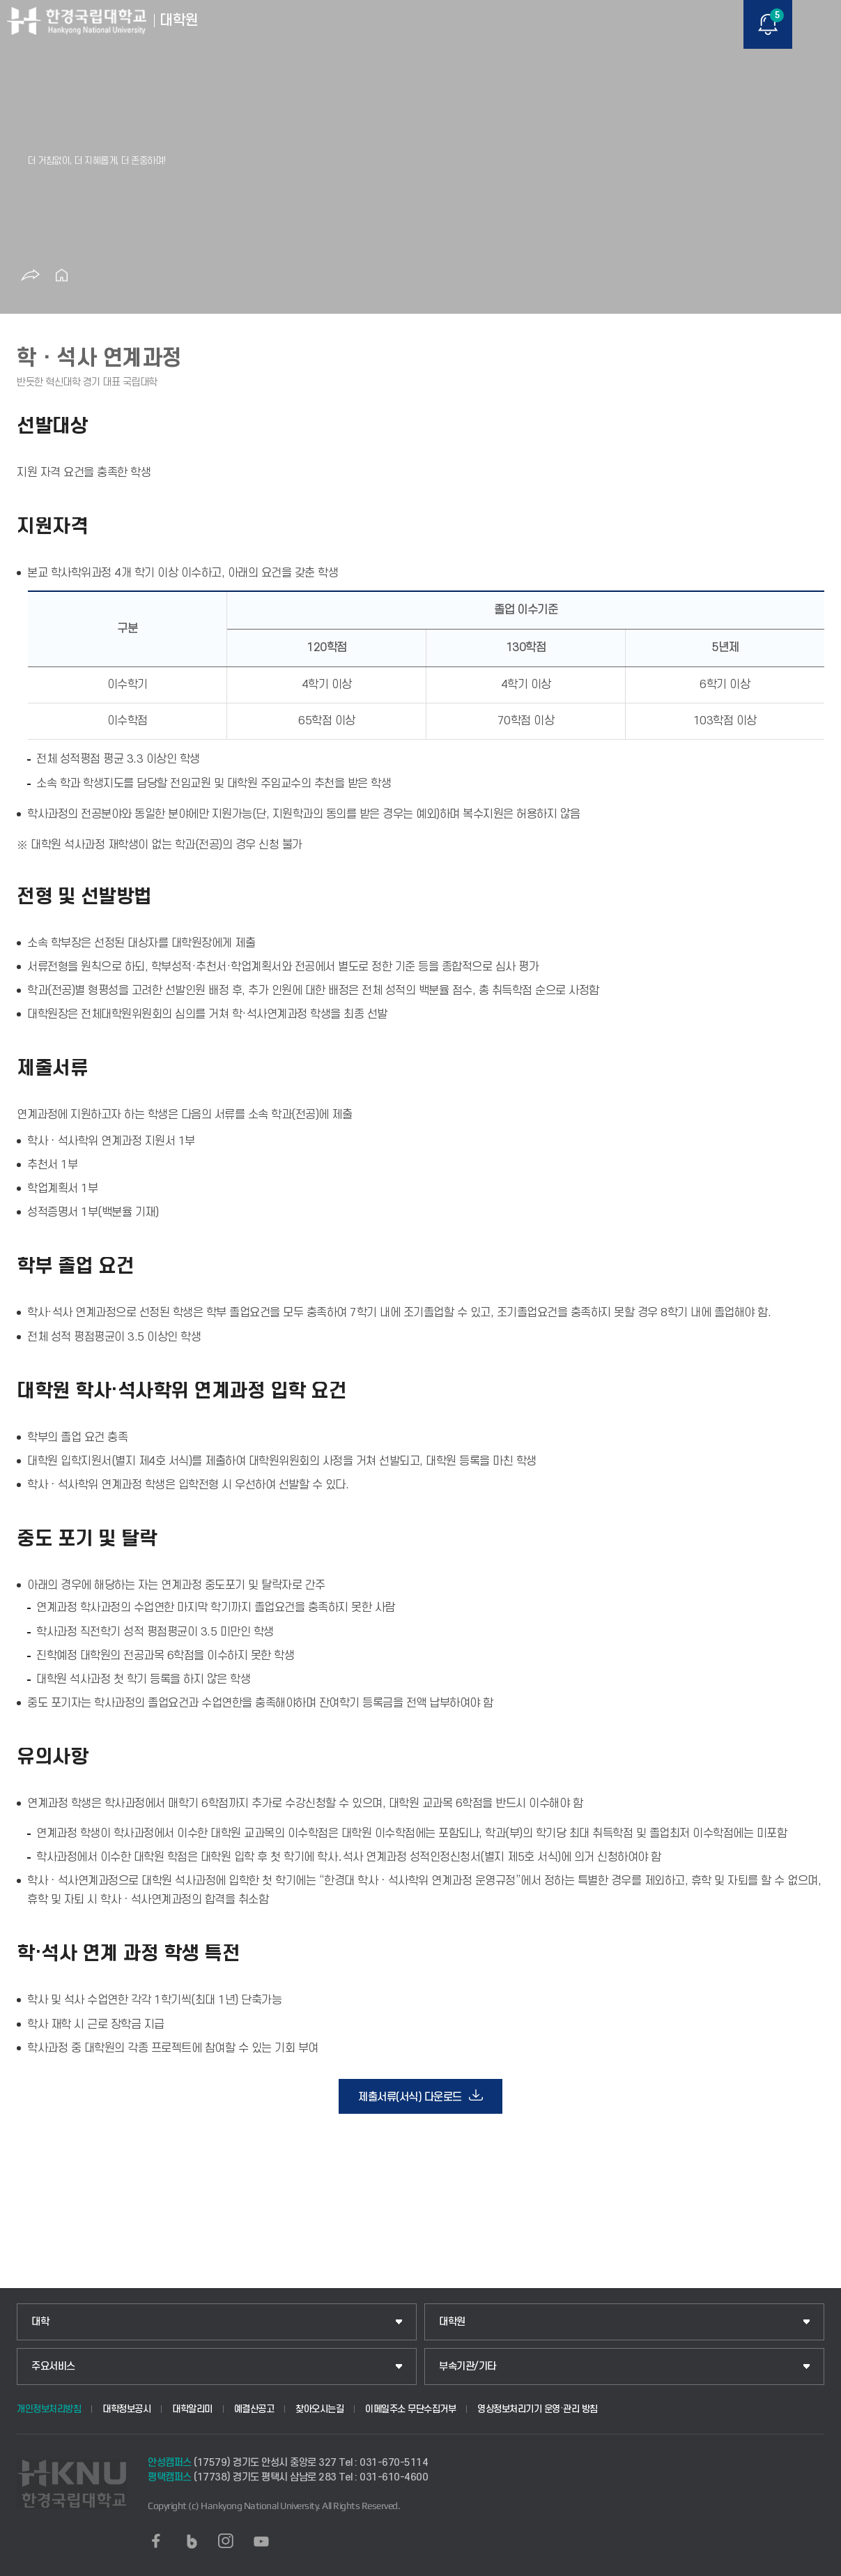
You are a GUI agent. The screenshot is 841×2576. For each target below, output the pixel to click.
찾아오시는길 (319, 2409)
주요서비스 (53, 2366)
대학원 (452, 2322)
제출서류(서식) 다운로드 (410, 2097)
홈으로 (61, 275)
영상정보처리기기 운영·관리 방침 (537, 2409)
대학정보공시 (126, 2409)
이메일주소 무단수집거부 (410, 2409)
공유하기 (30, 275)
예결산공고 (254, 2409)
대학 (40, 2322)
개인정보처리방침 (49, 2409)
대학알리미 (192, 2409)
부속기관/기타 (467, 2366)
